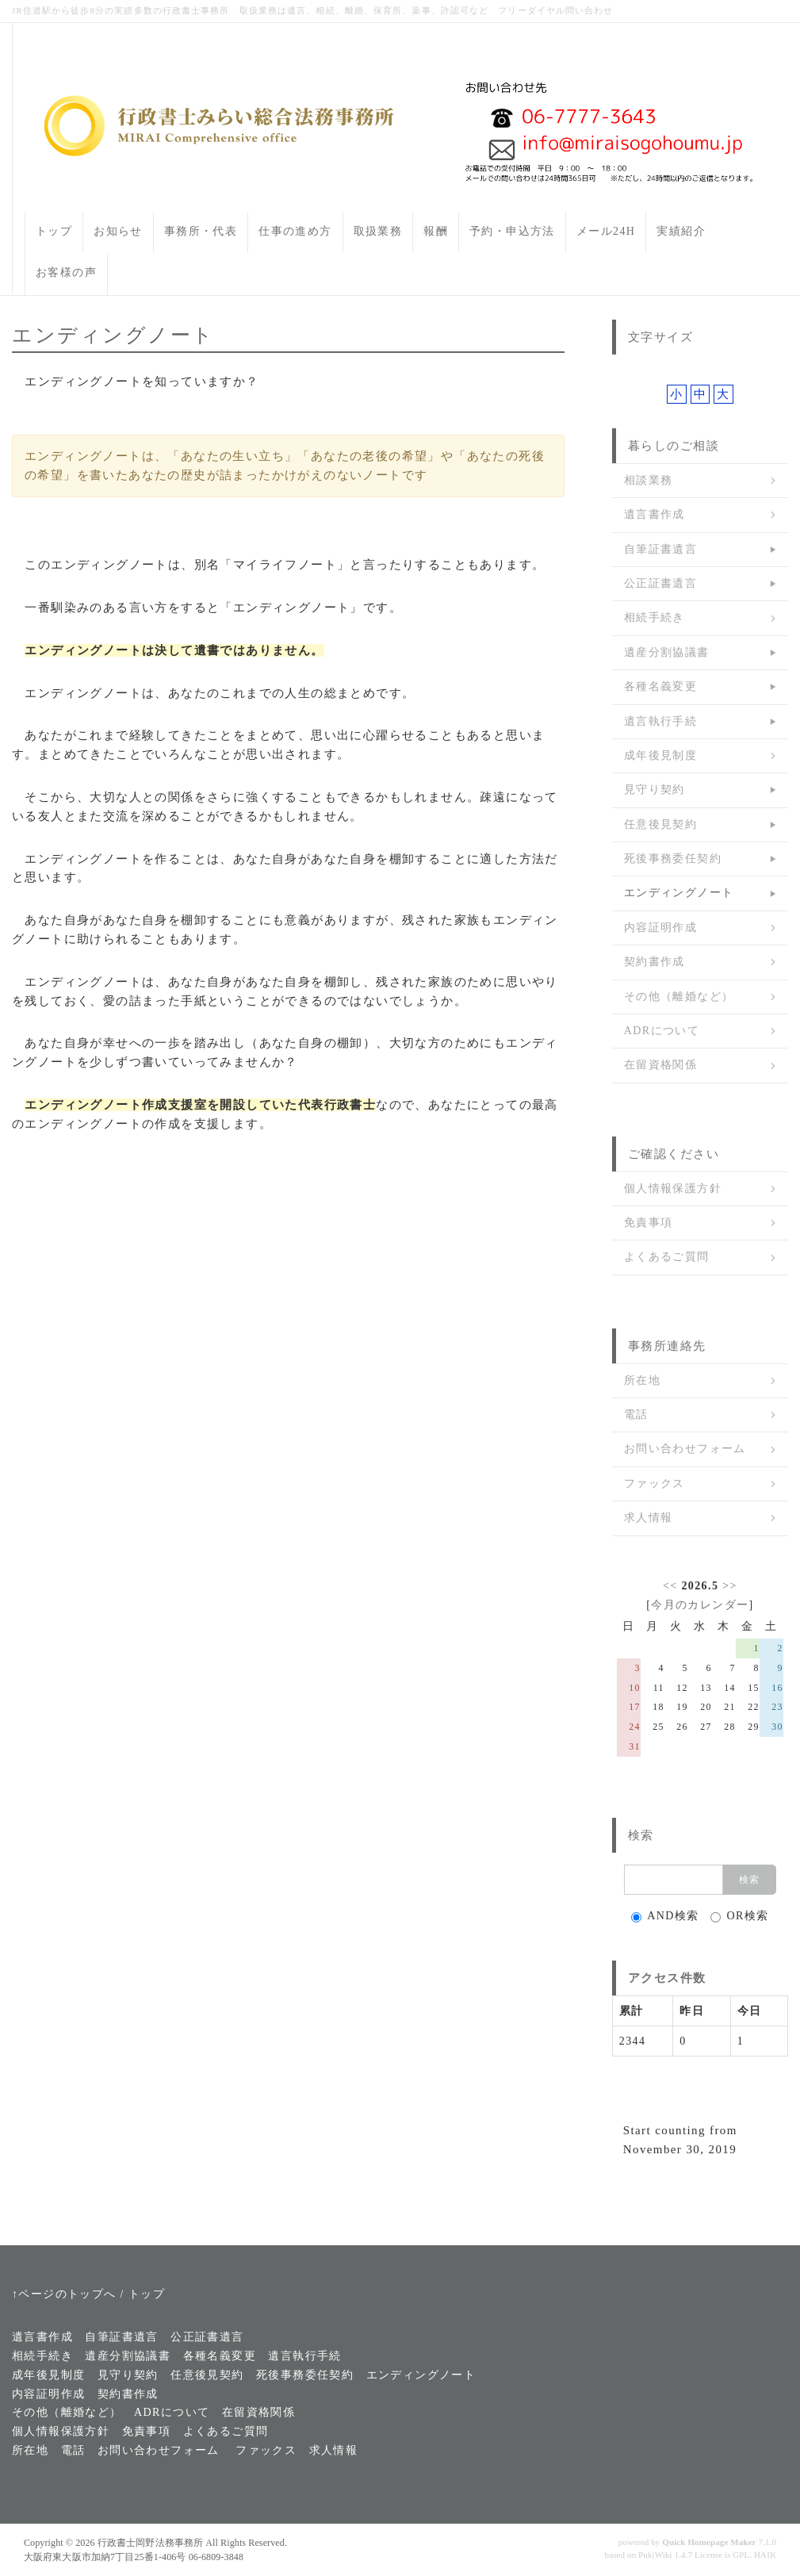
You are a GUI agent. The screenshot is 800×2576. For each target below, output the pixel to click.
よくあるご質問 (667, 1257)
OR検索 (739, 1916)
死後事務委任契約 (673, 858)
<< (670, 1586)
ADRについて (661, 1031)
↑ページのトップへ (64, 2294)
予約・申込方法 (512, 231)
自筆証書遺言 (660, 549)
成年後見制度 (660, 755)
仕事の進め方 (294, 231)
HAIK (765, 2554)
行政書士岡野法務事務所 (150, 2542)
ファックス (654, 1483)
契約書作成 (654, 962)
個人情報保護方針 (673, 1188)
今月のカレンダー (699, 1605)
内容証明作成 (660, 927)
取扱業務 (378, 231)
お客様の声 (66, 272)
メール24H (606, 231)
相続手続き (654, 617)
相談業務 (648, 480)
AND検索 (665, 1916)
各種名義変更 (660, 686)
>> (729, 1586)
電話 (636, 1414)
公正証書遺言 (660, 583)
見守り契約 (654, 789)
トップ (54, 231)
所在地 (642, 1380)
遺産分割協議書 (667, 652)
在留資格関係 (660, 1065)
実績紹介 (681, 231)
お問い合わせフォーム (685, 1449)
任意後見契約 (660, 824)
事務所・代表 (200, 231)
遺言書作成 (654, 514)
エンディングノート (679, 893)
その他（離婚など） (679, 996)
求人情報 (648, 1518)
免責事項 (648, 1223)
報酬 (435, 231)
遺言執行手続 (660, 721)
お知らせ (118, 231)
